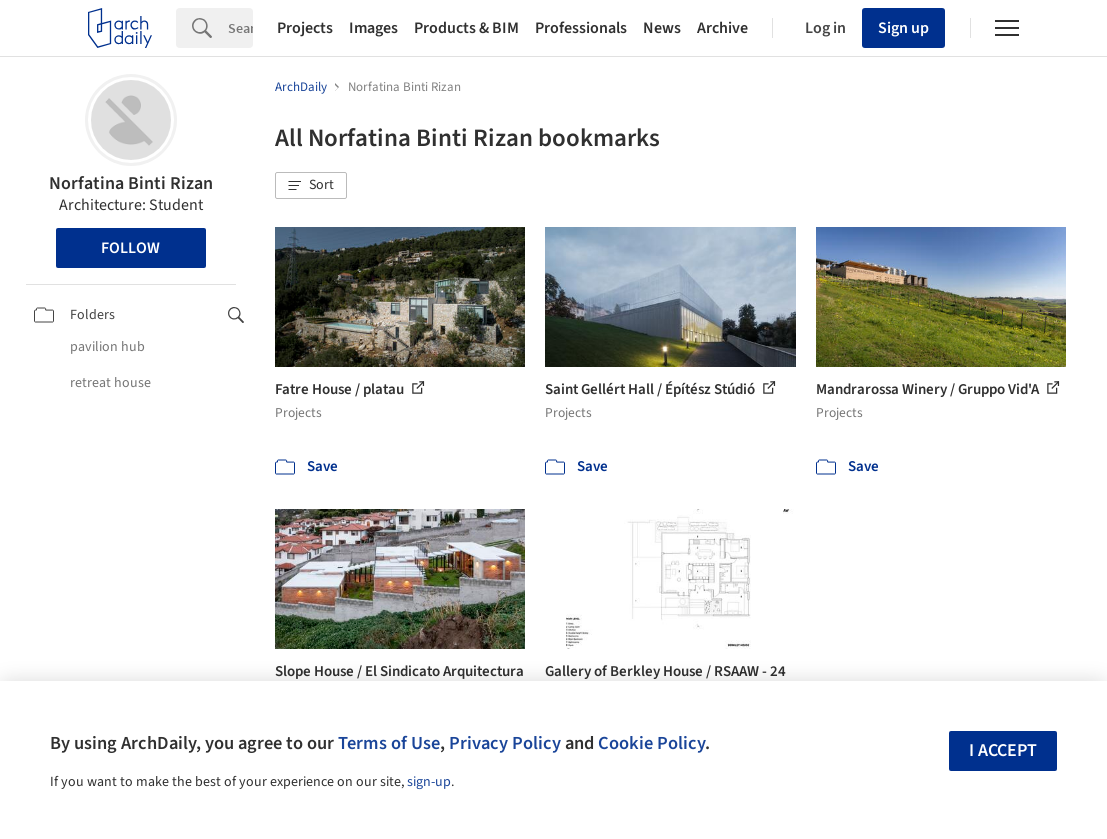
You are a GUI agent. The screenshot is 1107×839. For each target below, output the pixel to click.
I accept (1003, 750)
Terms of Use (389, 743)
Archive (722, 28)
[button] (311, 186)
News (662, 28)
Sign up (903, 28)
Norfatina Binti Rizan (131, 183)
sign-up (429, 782)
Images (373, 28)
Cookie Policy (651, 743)
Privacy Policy (505, 743)
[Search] (240, 28)
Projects (305, 28)
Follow (130, 248)
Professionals (581, 28)
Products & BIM (466, 28)
